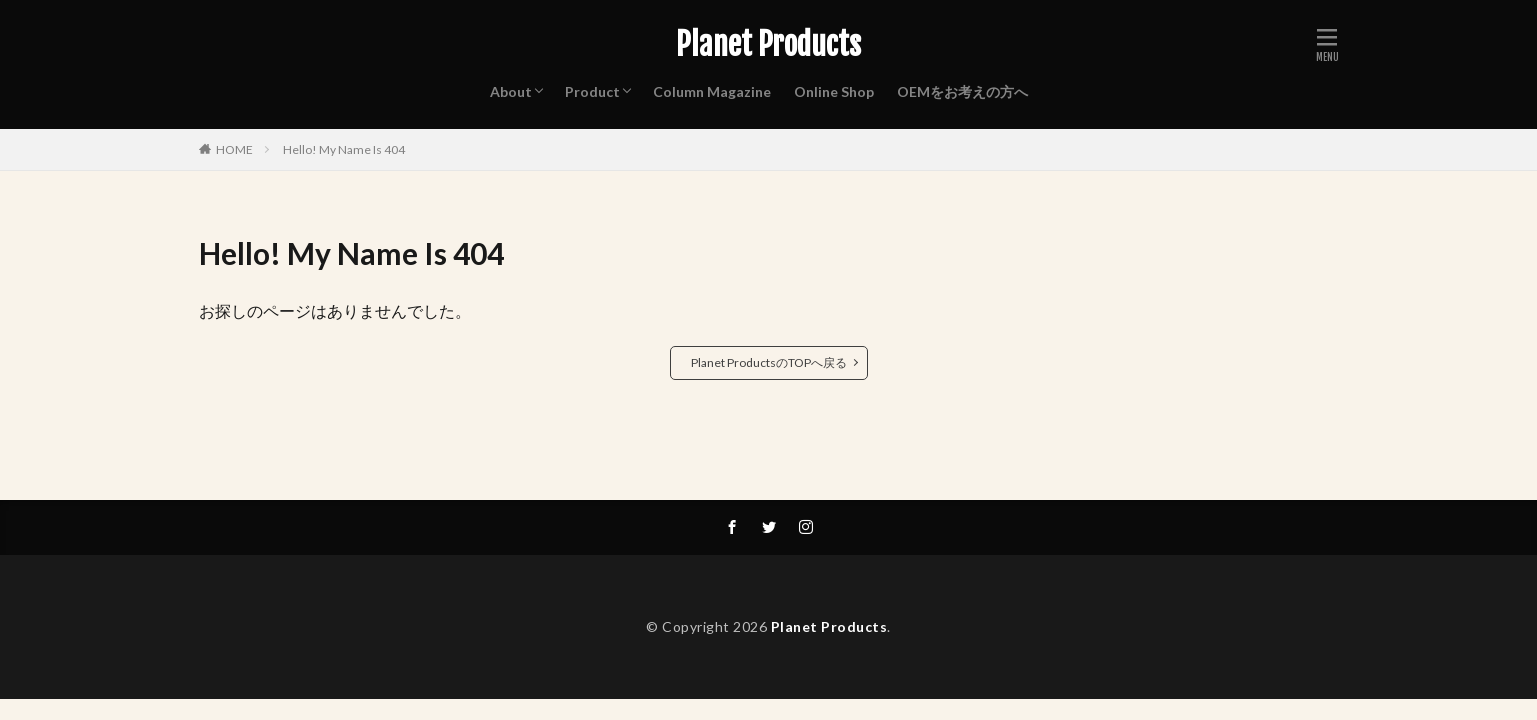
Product (592, 91)
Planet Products (768, 45)
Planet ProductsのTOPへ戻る (769, 362)
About (511, 91)
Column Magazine (712, 91)
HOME (234, 149)
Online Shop (834, 91)
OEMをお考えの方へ (962, 91)
